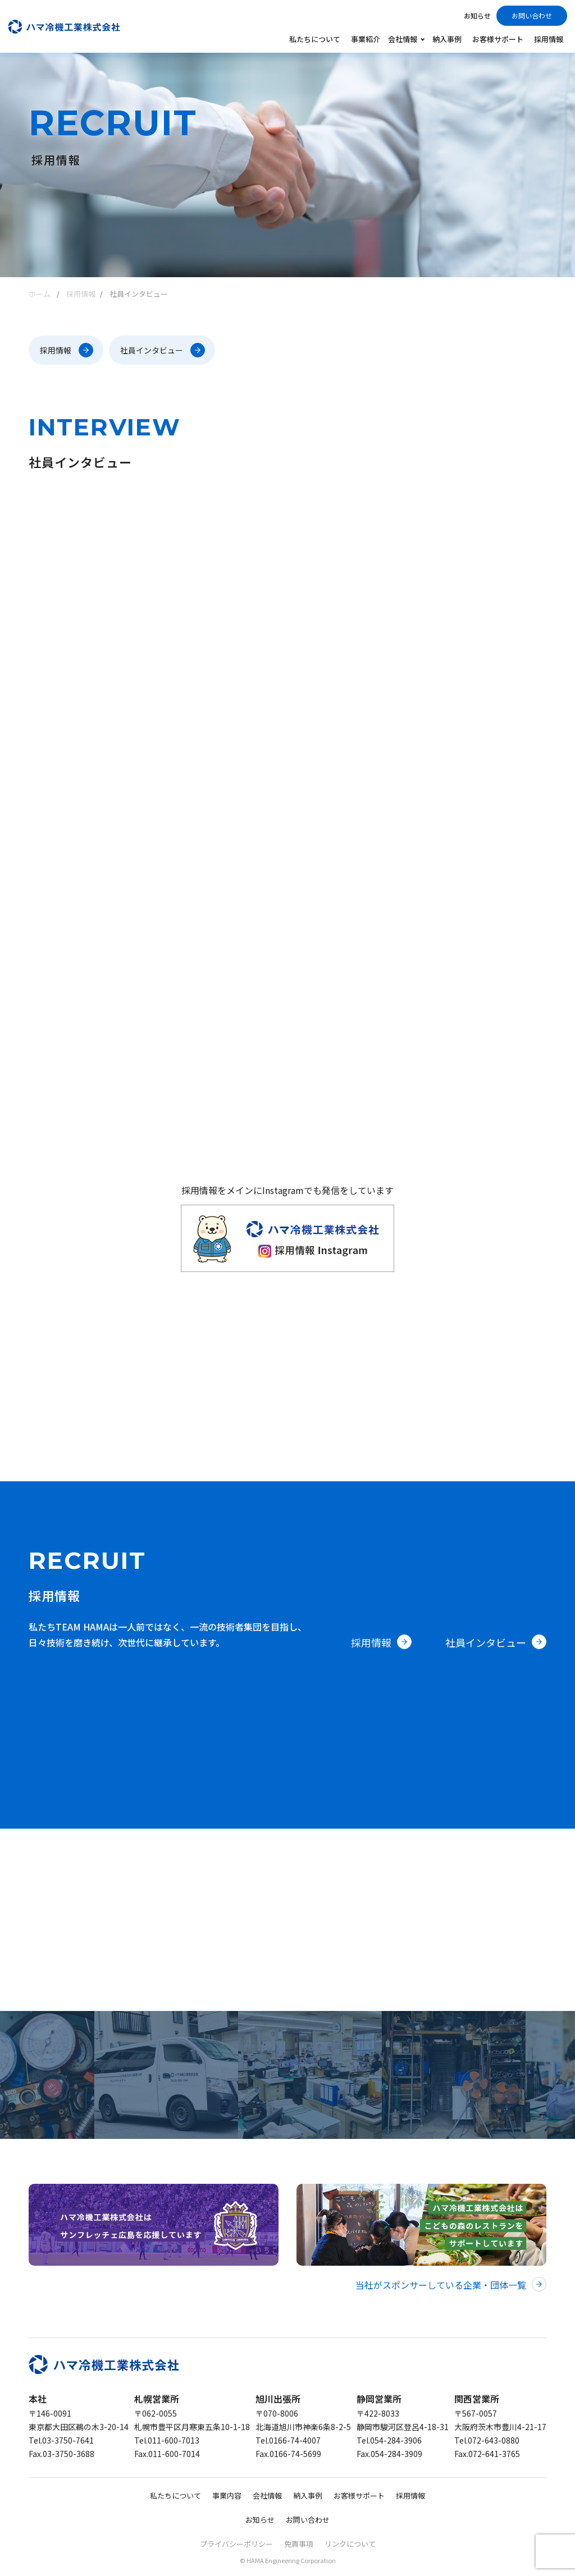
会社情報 (267, 2495)
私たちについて (314, 39)
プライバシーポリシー (236, 2543)
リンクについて (350, 2543)
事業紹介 (365, 39)
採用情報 (548, 39)
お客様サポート (497, 39)
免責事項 (298, 2543)
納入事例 (447, 39)
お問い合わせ (532, 15)
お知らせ (477, 15)
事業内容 (226, 2495)
